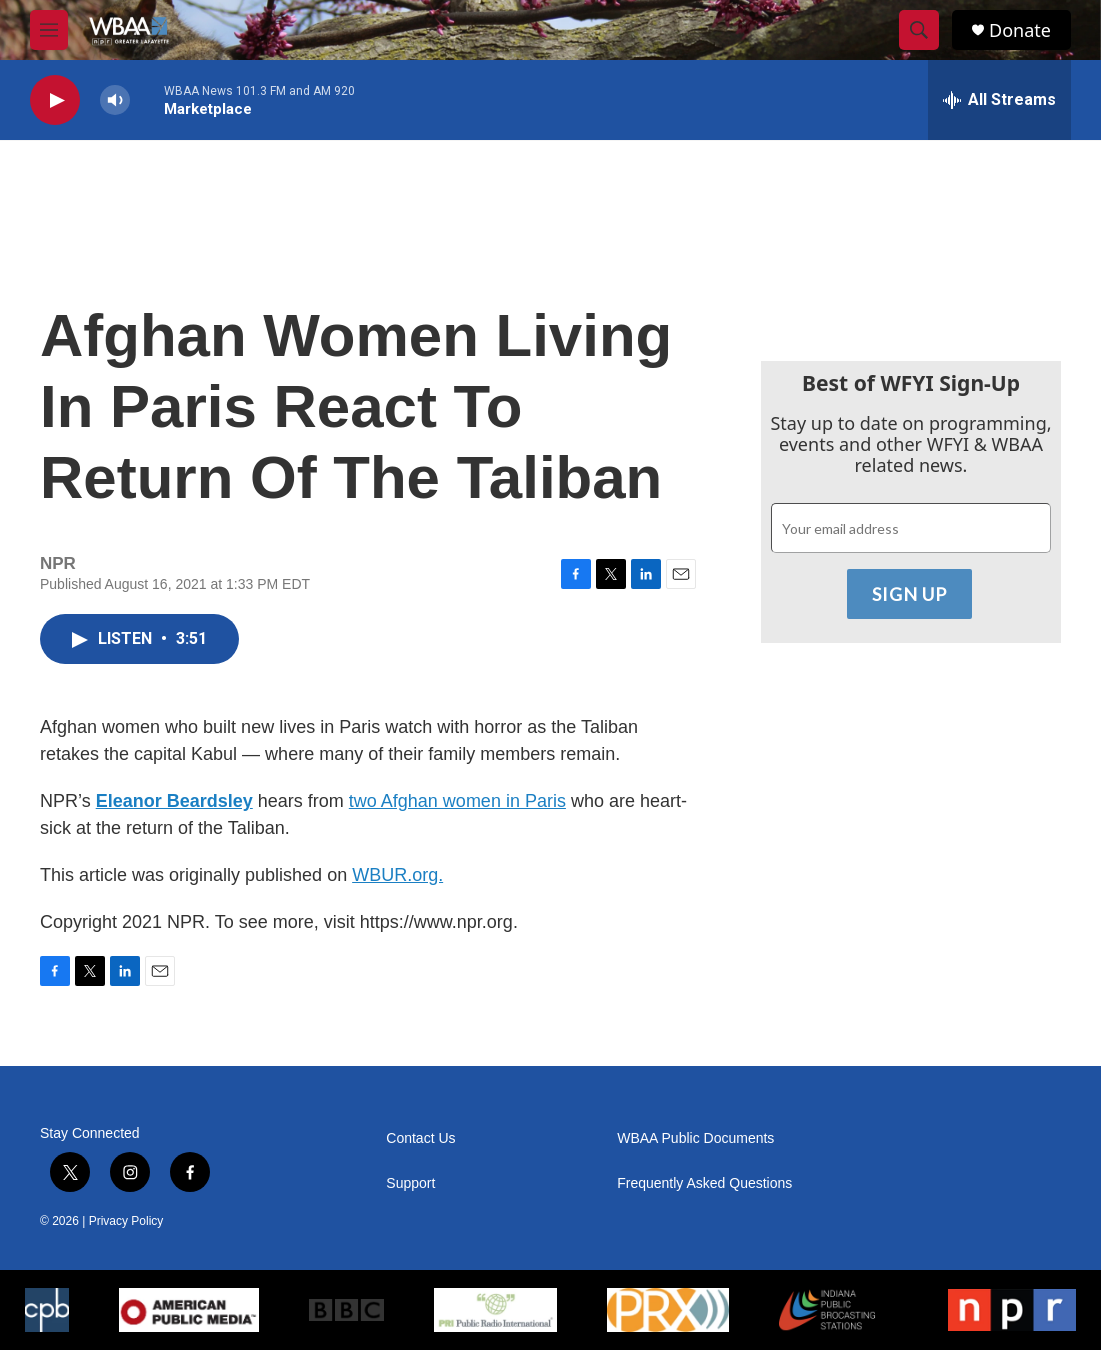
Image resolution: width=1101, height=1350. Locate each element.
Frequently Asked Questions (704, 1183)
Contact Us (420, 1138)
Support (410, 1183)
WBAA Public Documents (695, 1138)
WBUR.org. (397, 875)
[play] (55, 100)
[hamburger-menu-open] (49, 30)
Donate (1020, 30)
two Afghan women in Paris (457, 801)
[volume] (115, 100)
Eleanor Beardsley (174, 801)
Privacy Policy (126, 1221)
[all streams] (999, 100)
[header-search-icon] (919, 30)
